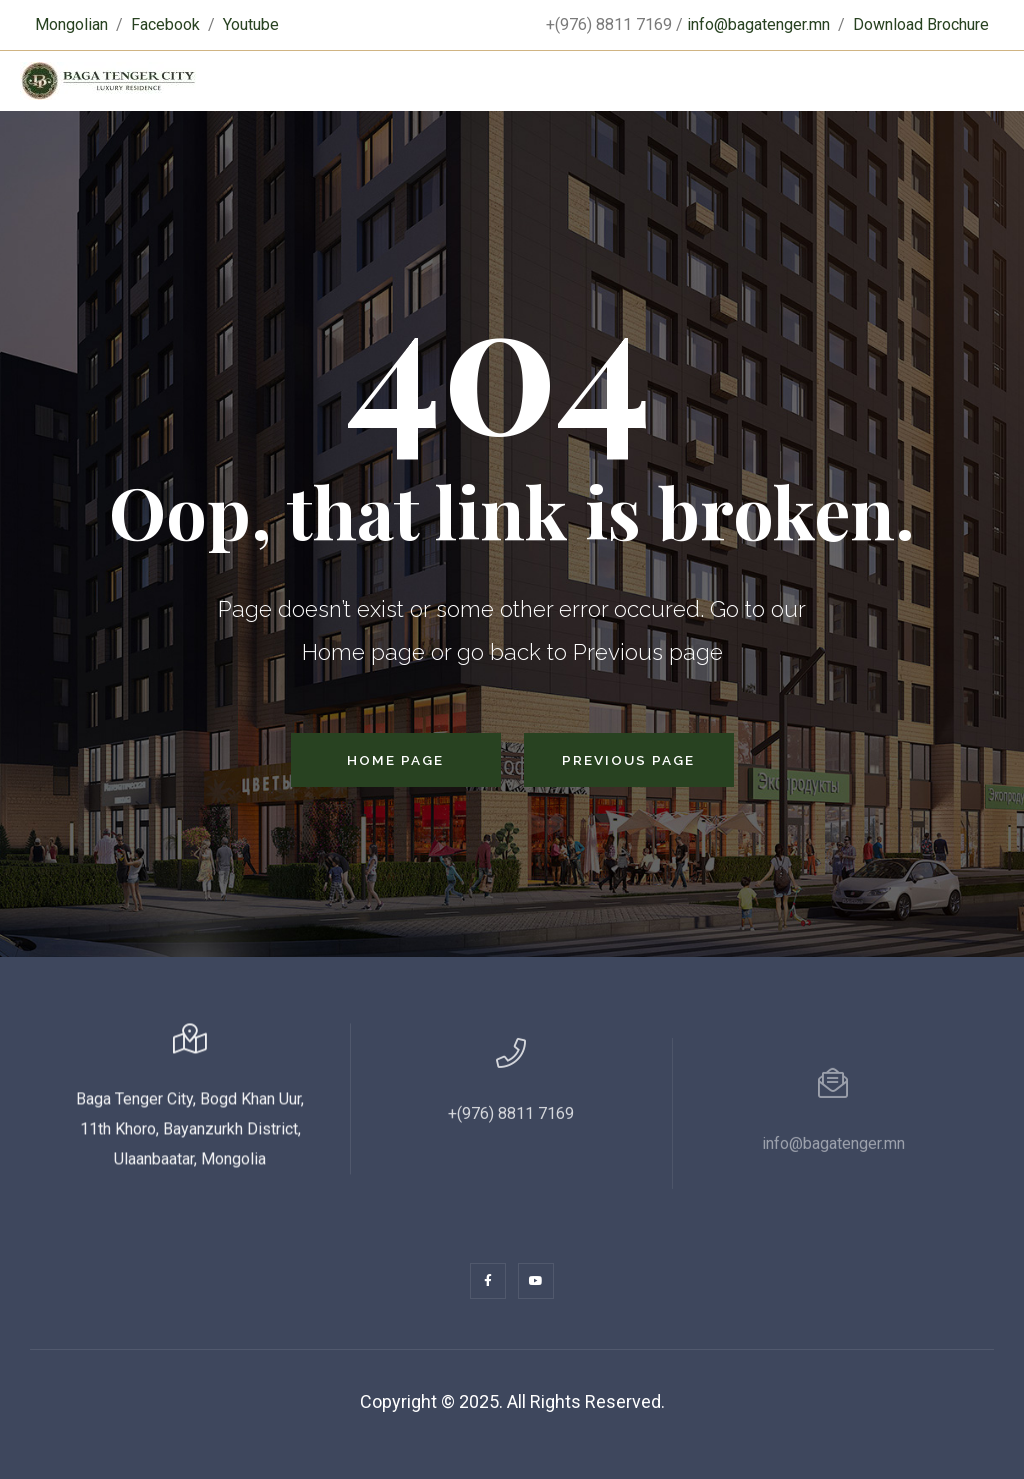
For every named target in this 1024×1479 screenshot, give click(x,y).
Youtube (251, 24)
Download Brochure (921, 24)
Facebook (165, 24)
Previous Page (628, 760)
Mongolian (71, 24)
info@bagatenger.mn (758, 24)
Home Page (395, 760)
